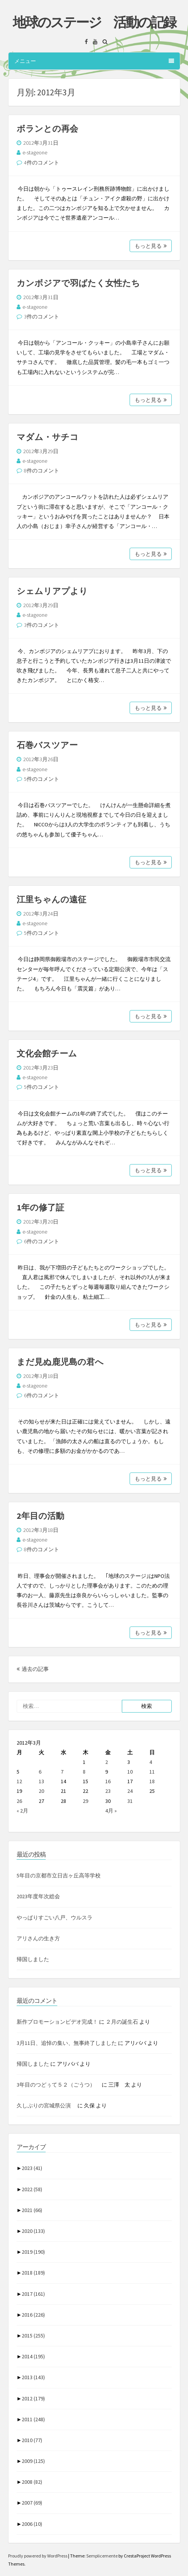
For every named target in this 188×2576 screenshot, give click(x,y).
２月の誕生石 (122, 2021)
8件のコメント (41, 470)
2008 (32, 2481)
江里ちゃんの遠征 (51, 899)
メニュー (94, 61)
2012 (33, 2398)
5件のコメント (41, 778)
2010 (32, 2440)
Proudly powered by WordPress (38, 2556)
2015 (33, 2335)
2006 (32, 2523)
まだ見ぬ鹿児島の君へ (60, 1361)
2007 (32, 2502)
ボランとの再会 (47, 128)
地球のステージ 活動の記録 (94, 22)
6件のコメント (41, 1241)
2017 (33, 2293)
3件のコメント (41, 316)
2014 (33, 2356)
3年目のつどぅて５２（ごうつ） (59, 2084)
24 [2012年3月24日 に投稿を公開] (130, 1790)
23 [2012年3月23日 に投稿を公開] (108, 1790)
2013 (33, 2377)
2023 (32, 2168)
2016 (33, 2314)
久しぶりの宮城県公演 (46, 2105)
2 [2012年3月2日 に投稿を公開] (106, 1762)
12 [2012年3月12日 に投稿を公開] (19, 1781)
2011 (33, 2419)
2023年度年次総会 (38, 1896)
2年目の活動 (40, 1515)
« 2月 (22, 1810)
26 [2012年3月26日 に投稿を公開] (19, 1800)
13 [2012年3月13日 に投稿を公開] (41, 1781)
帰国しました (33, 1959)
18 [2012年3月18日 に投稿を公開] (152, 1781)
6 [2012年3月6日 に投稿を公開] (40, 1771)
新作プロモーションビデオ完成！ (57, 2021)
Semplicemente (102, 2556)
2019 (33, 2251)
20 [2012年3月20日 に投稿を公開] (41, 1790)
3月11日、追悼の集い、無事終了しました (67, 2042)
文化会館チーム (47, 1053)
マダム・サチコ (48, 437)
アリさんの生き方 (38, 1938)
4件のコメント (41, 162)
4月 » (111, 1810)
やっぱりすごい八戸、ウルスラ (54, 1917)
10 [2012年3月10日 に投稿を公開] (130, 1771)
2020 (33, 2230)
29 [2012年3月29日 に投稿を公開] (85, 1800)
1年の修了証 (40, 1207)
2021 (32, 2210)
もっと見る (151, 245)
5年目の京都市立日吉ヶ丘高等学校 (59, 1875)
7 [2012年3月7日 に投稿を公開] (62, 1771)
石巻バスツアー (47, 745)
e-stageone (34, 152)
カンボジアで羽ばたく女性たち (78, 283)
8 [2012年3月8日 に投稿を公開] (84, 1771)
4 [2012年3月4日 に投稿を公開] (150, 1762)
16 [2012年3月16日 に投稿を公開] (108, 1781)
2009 (33, 2461)
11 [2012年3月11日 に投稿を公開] (152, 1771)
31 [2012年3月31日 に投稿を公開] (130, 1800)
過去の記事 (33, 1668)
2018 (33, 2272)
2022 (32, 2189)
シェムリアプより (52, 591)
